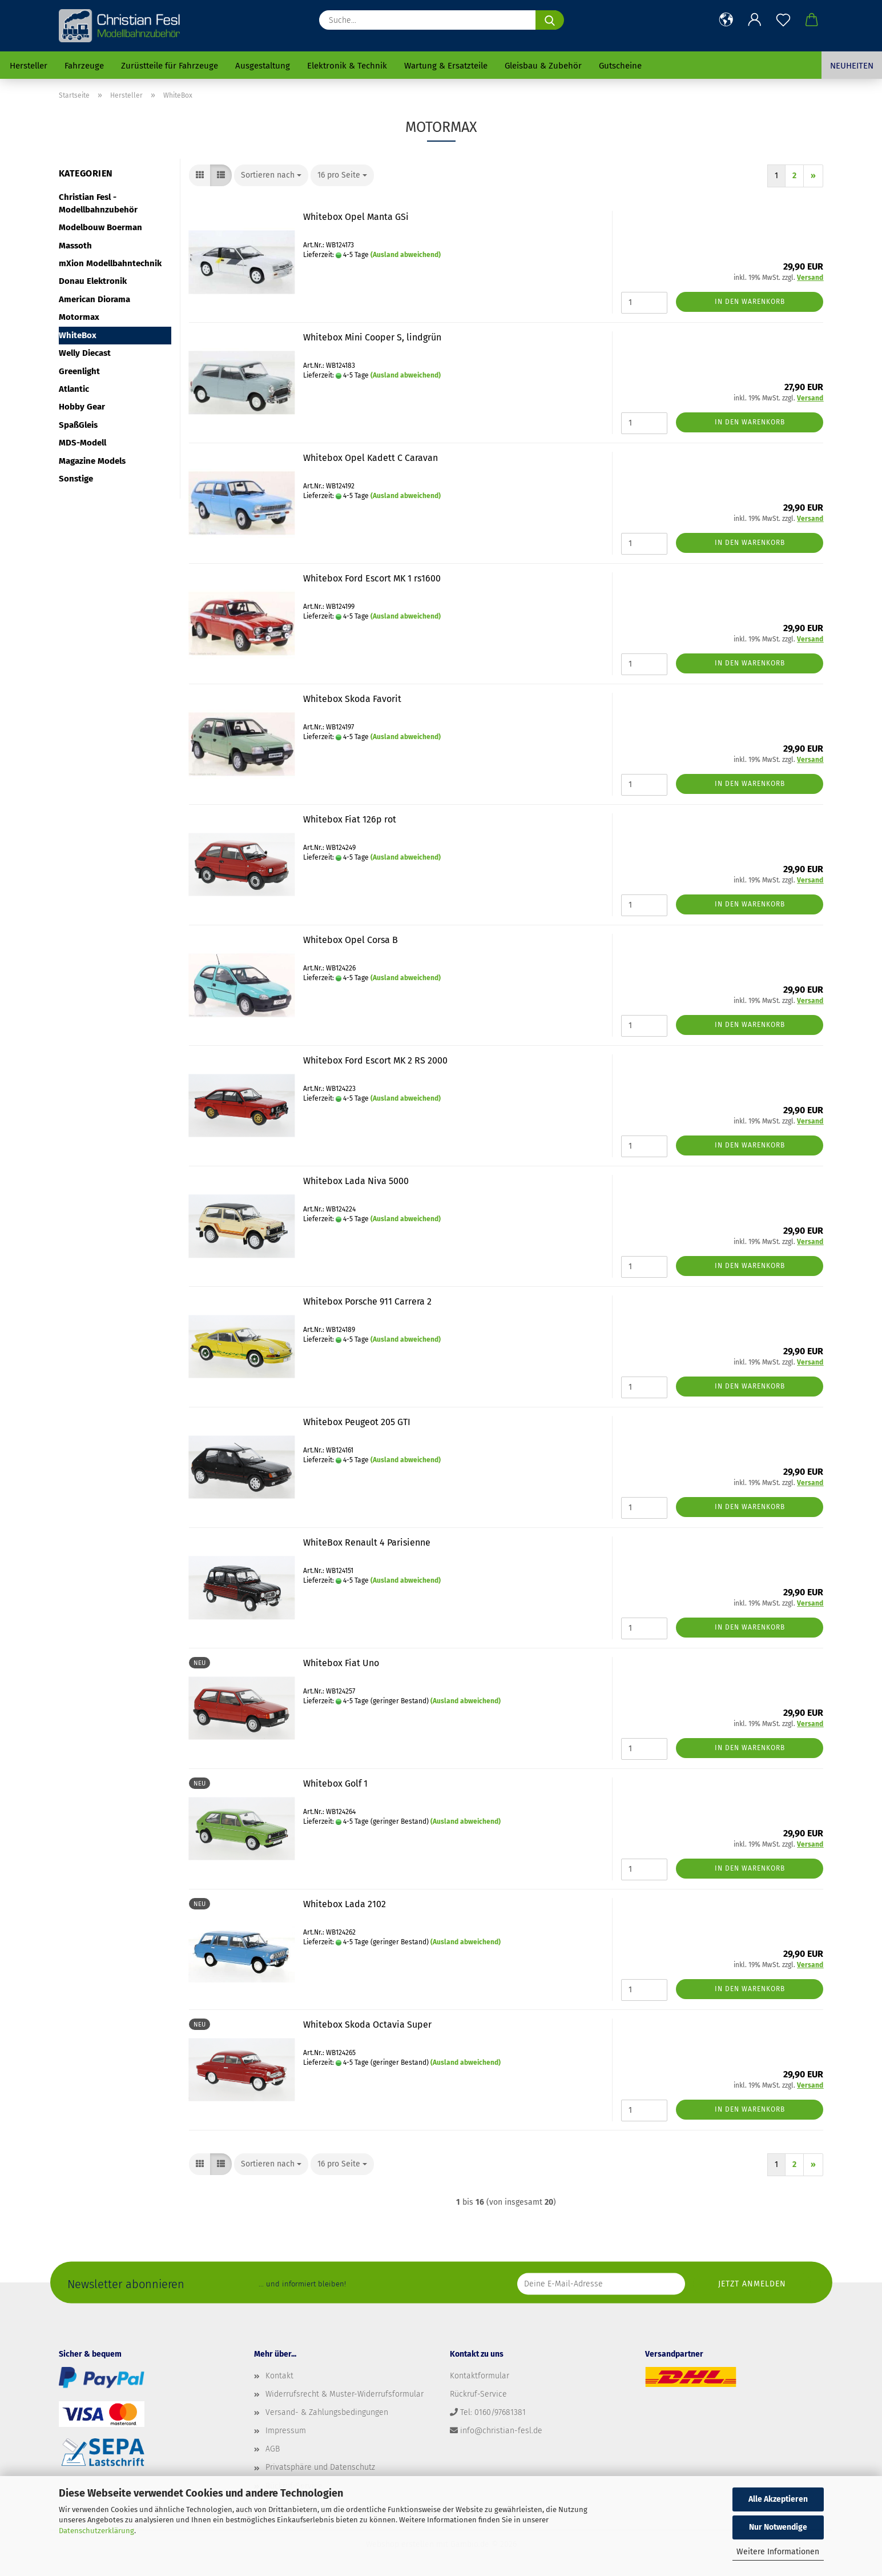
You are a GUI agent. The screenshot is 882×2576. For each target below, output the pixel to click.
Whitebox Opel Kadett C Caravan (370, 457)
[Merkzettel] (783, 20)
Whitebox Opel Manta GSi (356, 216)
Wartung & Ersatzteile (446, 66)
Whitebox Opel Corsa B (350, 939)
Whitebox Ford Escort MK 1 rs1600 (372, 578)
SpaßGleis (78, 425)
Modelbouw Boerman (100, 227)
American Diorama (94, 299)
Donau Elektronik (93, 281)
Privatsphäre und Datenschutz (320, 2467)
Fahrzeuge (84, 66)
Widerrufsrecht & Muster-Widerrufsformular (344, 2394)
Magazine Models (92, 461)
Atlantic (74, 389)
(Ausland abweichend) (405, 255)
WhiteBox (77, 335)
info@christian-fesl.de (501, 2430)
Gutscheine (620, 66)
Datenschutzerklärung (96, 2530)
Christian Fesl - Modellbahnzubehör (98, 203)
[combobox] (271, 175)
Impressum (285, 2430)
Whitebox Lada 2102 (344, 1904)
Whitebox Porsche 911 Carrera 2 (367, 1301)
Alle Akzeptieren (778, 2499)
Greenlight (79, 371)
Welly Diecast (85, 353)
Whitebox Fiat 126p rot (349, 819)
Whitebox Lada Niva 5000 (356, 1180)
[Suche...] (549, 20)
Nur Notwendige (778, 2527)
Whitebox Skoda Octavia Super (367, 2024)
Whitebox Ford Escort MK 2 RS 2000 (375, 1060)
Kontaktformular (479, 2376)
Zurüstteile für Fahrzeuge (169, 66)
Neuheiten (851, 66)
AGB (272, 2449)
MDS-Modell (82, 443)
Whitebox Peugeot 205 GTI (356, 1422)
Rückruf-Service (478, 2394)
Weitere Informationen (777, 2552)
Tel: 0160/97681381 (493, 2412)
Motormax (79, 317)
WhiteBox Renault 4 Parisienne (366, 1542)
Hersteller (28, 66)
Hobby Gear (82, 407)
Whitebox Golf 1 (335, 1783)
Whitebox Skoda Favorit (352, 698)
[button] (726, 20)
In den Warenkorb (750, 302)
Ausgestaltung (262, 66)
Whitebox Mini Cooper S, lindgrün (372, 337)
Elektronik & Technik (347, 66)
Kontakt (279, 2376)
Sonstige (76, 479)
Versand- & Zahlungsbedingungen (326, 2412)
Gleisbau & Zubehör (543, 66)
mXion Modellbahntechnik (110, 263)
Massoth (75, 245)
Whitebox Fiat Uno (341, 1663)
